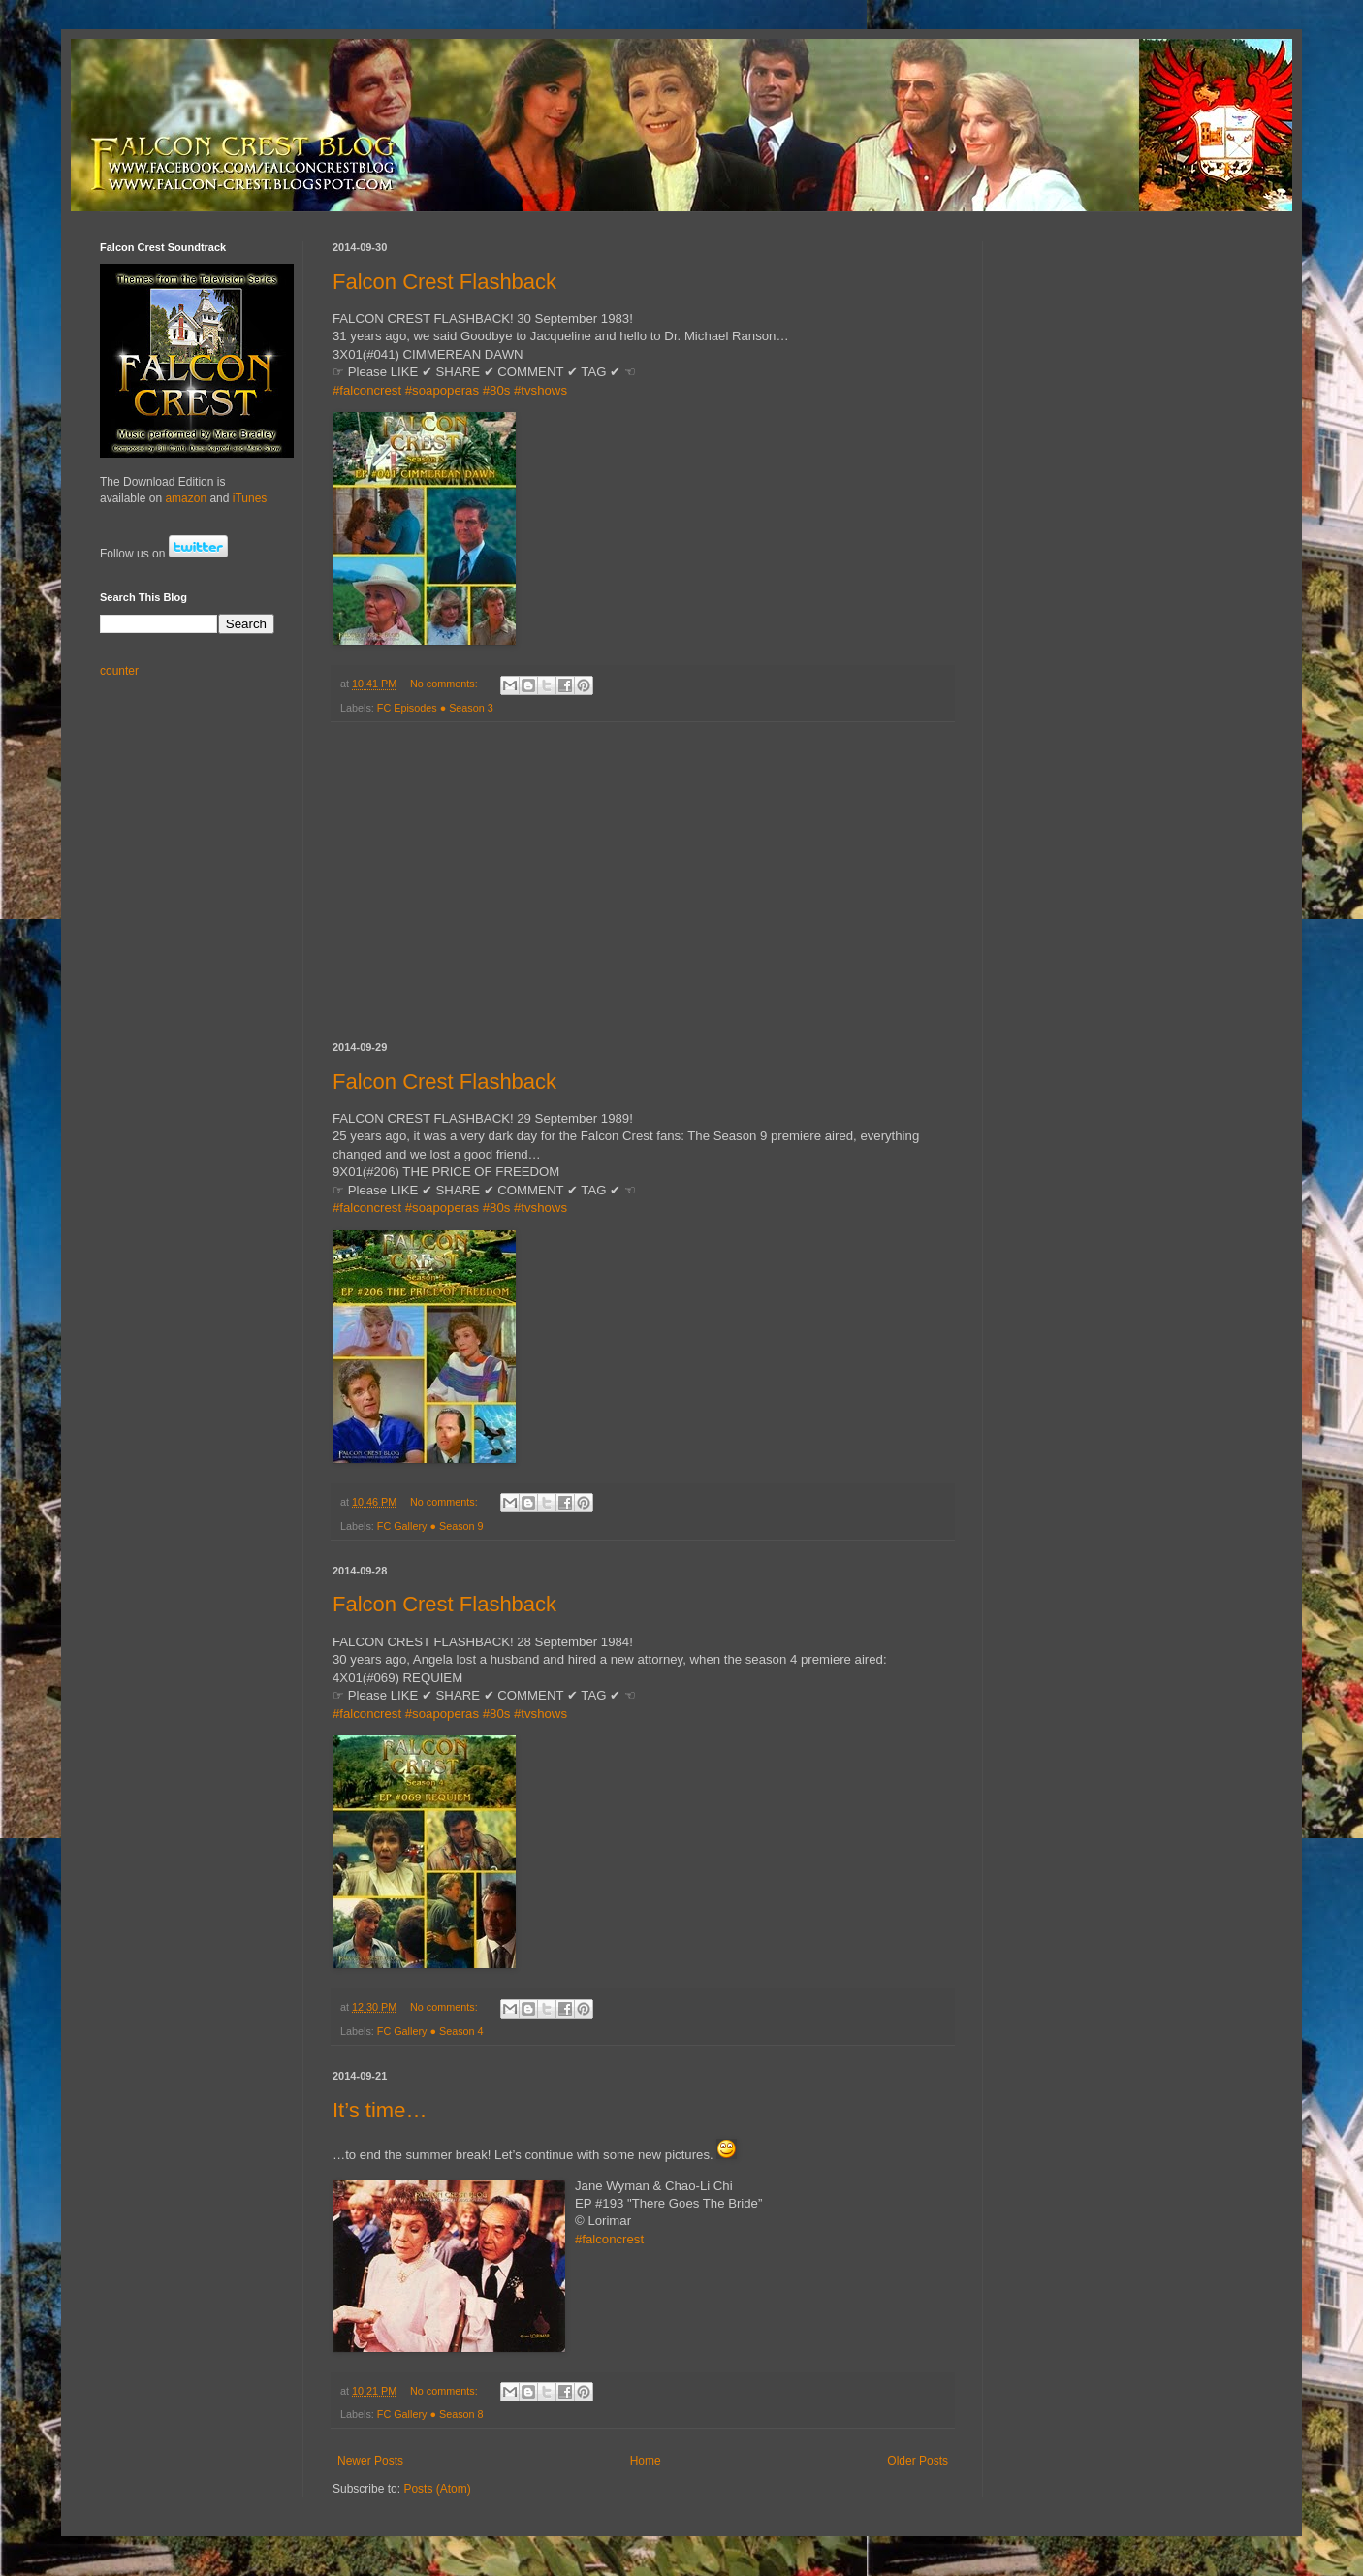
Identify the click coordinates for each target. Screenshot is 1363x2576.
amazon (185, 498)
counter (119, 671)
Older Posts (917, 2460)
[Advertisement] (643, 882)
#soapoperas (442, 390)
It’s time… (380, 2110)
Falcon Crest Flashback (444, 282)
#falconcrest (367, 390)
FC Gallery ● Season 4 (430, 2031)
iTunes (250, 498)
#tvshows (540, 390)
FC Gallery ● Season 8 (430, 2414)
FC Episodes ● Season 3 (435, 708)
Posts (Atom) (436, 2489)
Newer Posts (370, 2460)
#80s (497, 390)
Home (645, 2460)
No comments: (445, 683)
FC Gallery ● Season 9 (430, 1526)
